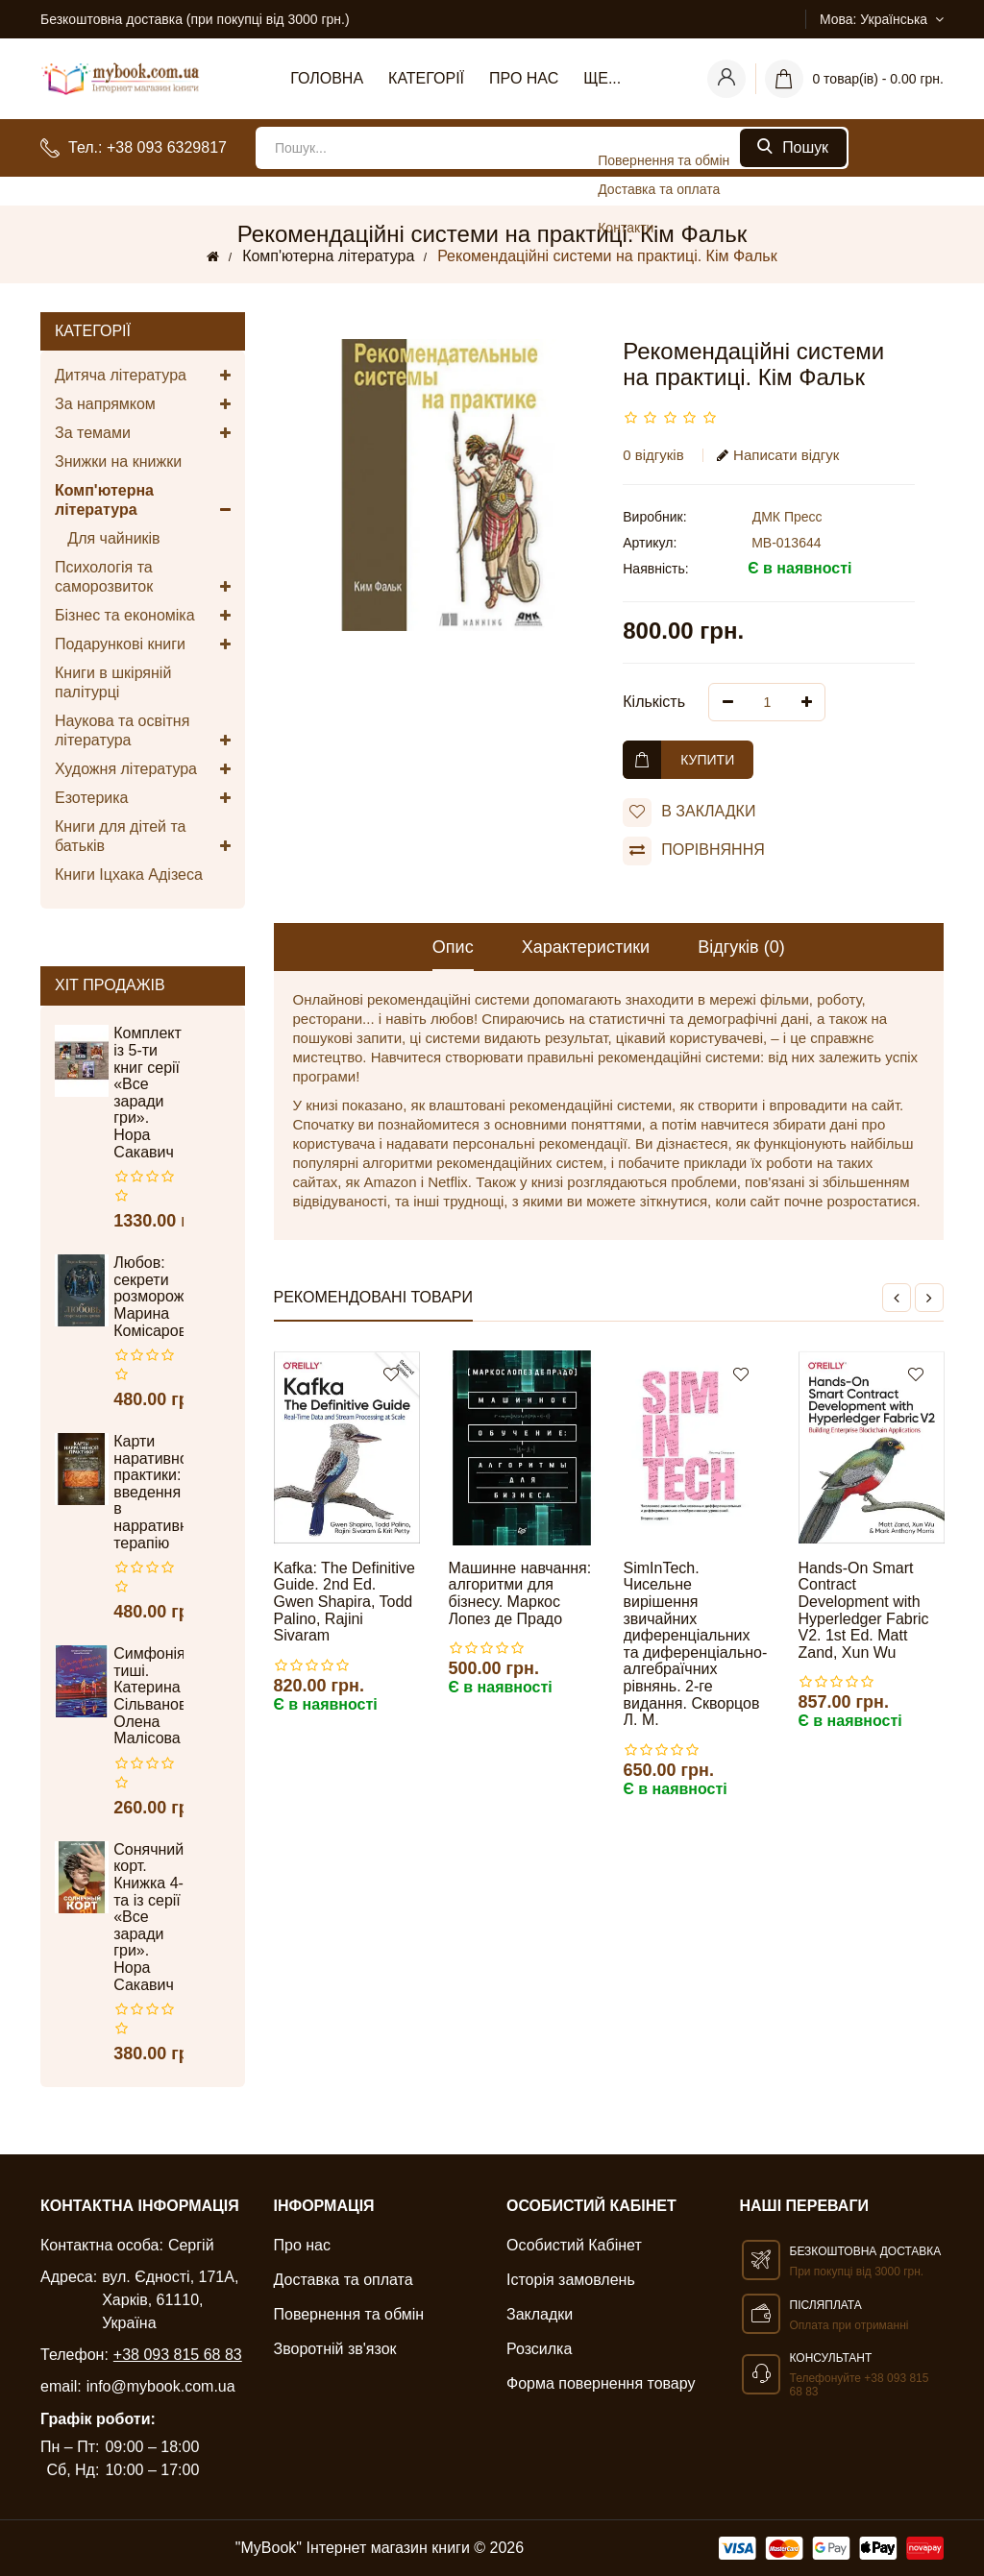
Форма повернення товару (600, 2383)
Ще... (602, 78)
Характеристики (586, 947)
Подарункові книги (143, 644)
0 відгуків (653, 455)
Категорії (426, 78)
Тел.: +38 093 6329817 (147, 147)
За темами (143, 433)
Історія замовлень (570, 2280)
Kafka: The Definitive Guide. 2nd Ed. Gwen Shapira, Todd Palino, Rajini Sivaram (344, 1601)
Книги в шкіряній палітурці (113, 682)
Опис (453, 947)
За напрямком (143, 404)
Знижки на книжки (118, 461)
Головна (326, 78)
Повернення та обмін (349, 2314)
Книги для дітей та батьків (143, 837)
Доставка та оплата (343, 2280)
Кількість (654, 701)
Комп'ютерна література (328, 256)
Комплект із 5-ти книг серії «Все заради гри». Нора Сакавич (147, 1092)
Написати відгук (778, 455)
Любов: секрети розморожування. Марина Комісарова (148, 1296)
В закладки (689, 812)
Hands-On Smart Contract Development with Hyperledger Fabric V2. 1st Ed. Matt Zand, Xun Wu (864, 1610)
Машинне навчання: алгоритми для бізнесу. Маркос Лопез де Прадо (520, 1593)
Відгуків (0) (741, 947)
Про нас (523, 78)
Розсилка (539, 2349)
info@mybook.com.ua (160, 2386)
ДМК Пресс (787, 516)
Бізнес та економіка (143, 615)
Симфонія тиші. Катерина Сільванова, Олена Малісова (148, 1695)
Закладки (539, 2314)
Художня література (143, 769)
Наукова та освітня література (143, 731)
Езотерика (143, 798)
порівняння (694, 851)
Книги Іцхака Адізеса (129, 874)
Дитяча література (143, 375)
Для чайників (107, 538)
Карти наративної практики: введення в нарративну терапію (148, 1492)
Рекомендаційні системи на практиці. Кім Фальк (607, 256)
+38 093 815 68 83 (177, 2354)
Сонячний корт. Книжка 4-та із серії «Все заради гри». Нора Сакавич (148, 1917)
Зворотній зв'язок (335, 2349)
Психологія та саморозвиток (143, 577)
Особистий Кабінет (574, 2245)
